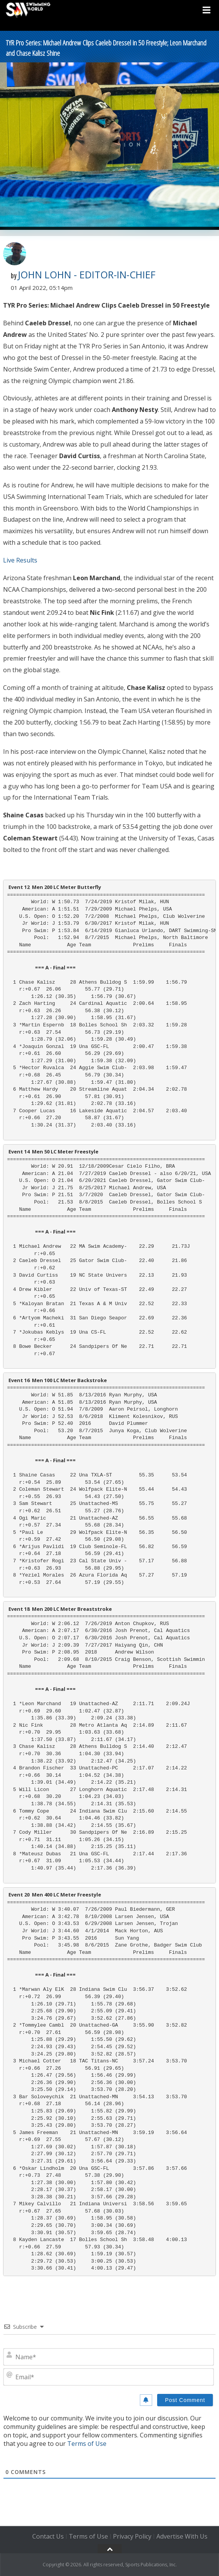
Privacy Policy (132, 2536)
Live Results (20, 560)
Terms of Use (86, 2443)
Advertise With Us (181, 2536)
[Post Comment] (185, 2400)
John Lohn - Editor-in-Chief (87, 274)
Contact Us (48, 2536)
